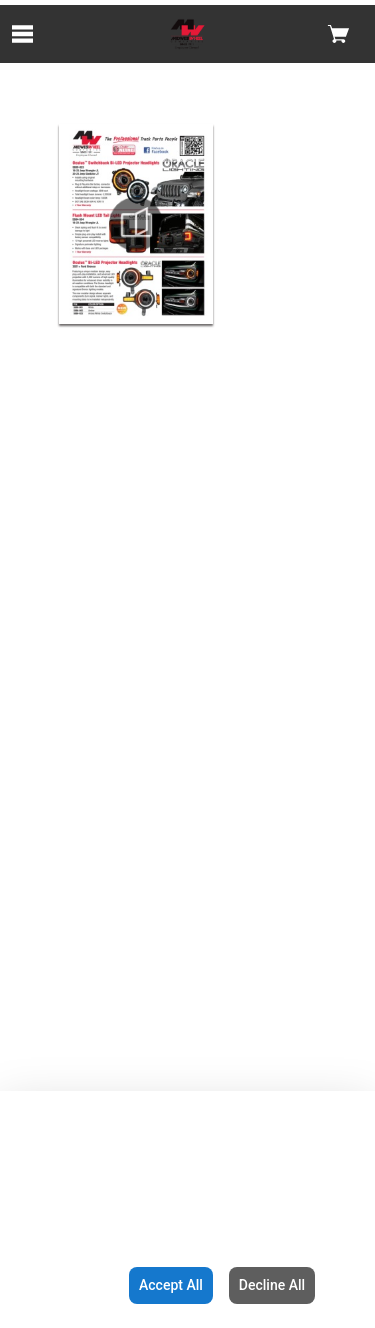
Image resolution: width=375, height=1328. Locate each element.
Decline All (272, 1285)
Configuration (60, 1285)
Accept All (171, 1285)
